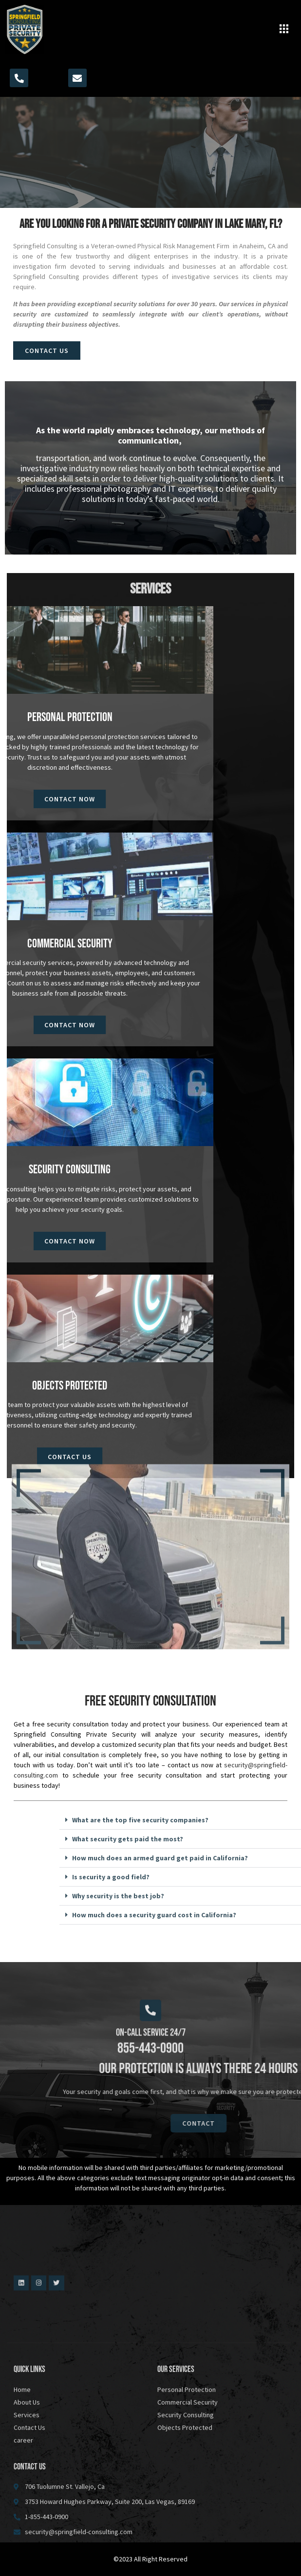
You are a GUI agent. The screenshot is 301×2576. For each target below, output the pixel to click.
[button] (283, 29)
